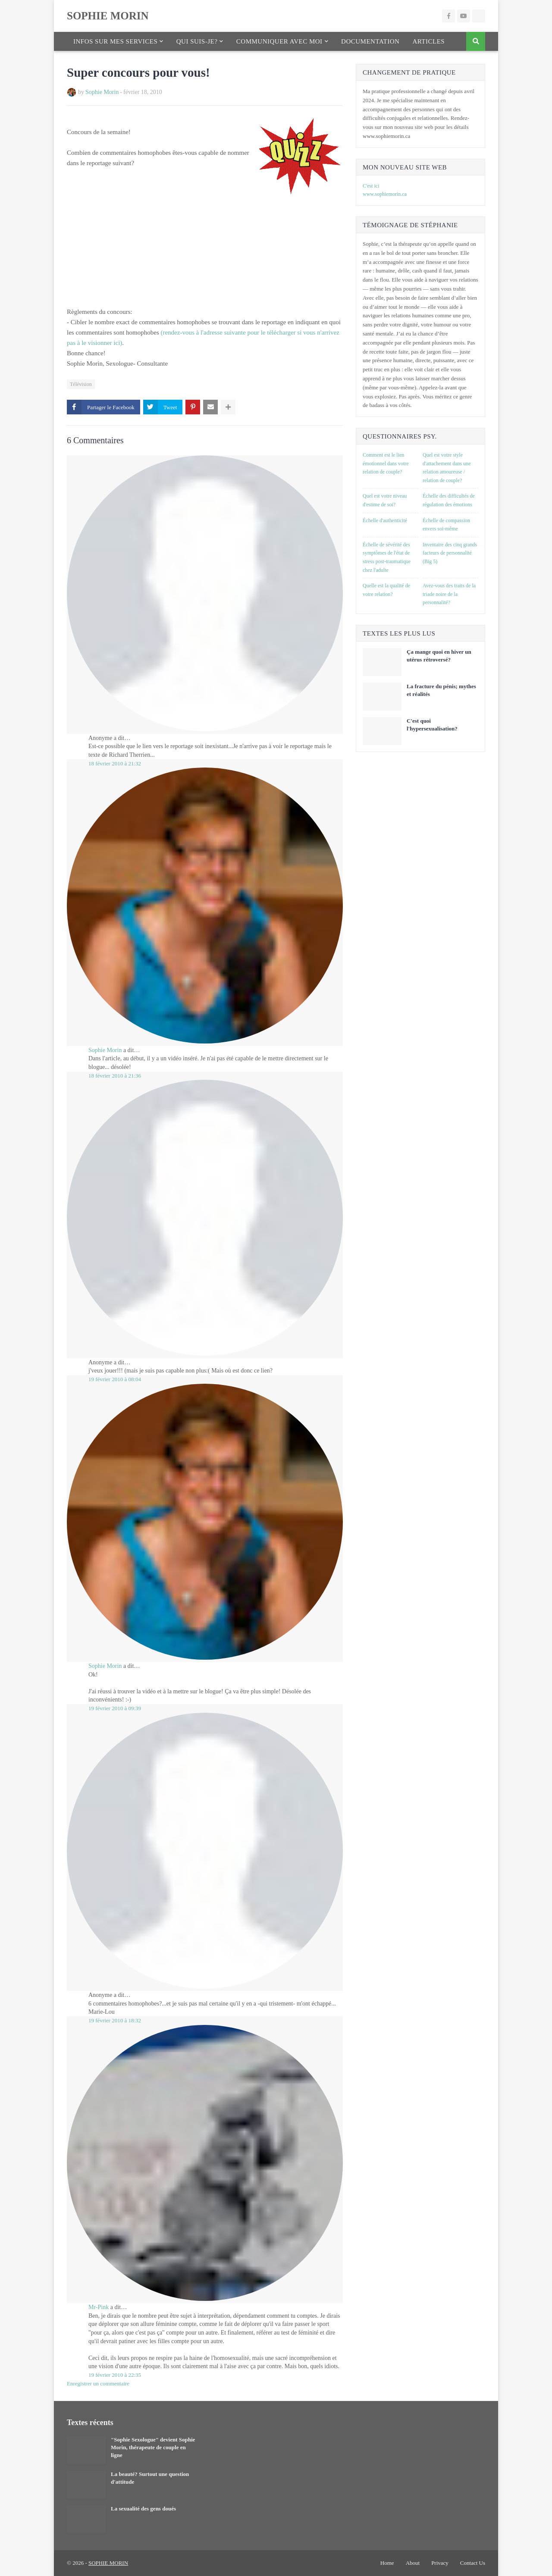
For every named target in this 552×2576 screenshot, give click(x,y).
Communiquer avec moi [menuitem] (279, 41)
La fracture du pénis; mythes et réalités (441, 690)
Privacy (439, 2563)
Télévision (81, 384)
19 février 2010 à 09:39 (114, 1708)
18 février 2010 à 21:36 (114, 1075)
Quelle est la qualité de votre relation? (386, 590)
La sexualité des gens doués (143, 2508)
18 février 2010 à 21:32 (114, 763)
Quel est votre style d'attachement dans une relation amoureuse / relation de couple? (446, 467)
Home (387, 2563)
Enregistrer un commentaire (98, 2383)
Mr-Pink (98, 2307)
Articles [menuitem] (428, 41)
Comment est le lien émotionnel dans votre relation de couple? (386, 463)
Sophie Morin (102, 92)
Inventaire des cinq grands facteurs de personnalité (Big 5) (450, 553)
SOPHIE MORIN (108, 16)
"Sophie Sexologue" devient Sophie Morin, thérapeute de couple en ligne (153, 2447)
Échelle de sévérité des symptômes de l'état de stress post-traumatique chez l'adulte (387, 557)
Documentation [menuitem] (370, 41)
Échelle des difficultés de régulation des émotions (449, 500)
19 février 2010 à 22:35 (114, 2375)
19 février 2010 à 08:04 (114, 1379)
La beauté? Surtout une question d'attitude (150, 2478)
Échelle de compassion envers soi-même (446, 524)
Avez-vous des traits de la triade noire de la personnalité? (449, 594)
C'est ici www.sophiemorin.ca (385, 190)
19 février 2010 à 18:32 (114, 2020)
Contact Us (472, 2563)
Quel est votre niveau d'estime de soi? (385, 500)
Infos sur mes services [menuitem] (115, 41)
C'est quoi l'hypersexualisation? (432, 725)
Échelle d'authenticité (385, 520)
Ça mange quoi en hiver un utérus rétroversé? (439, 656)
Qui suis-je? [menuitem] (197, 41)
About (413, 2563)
